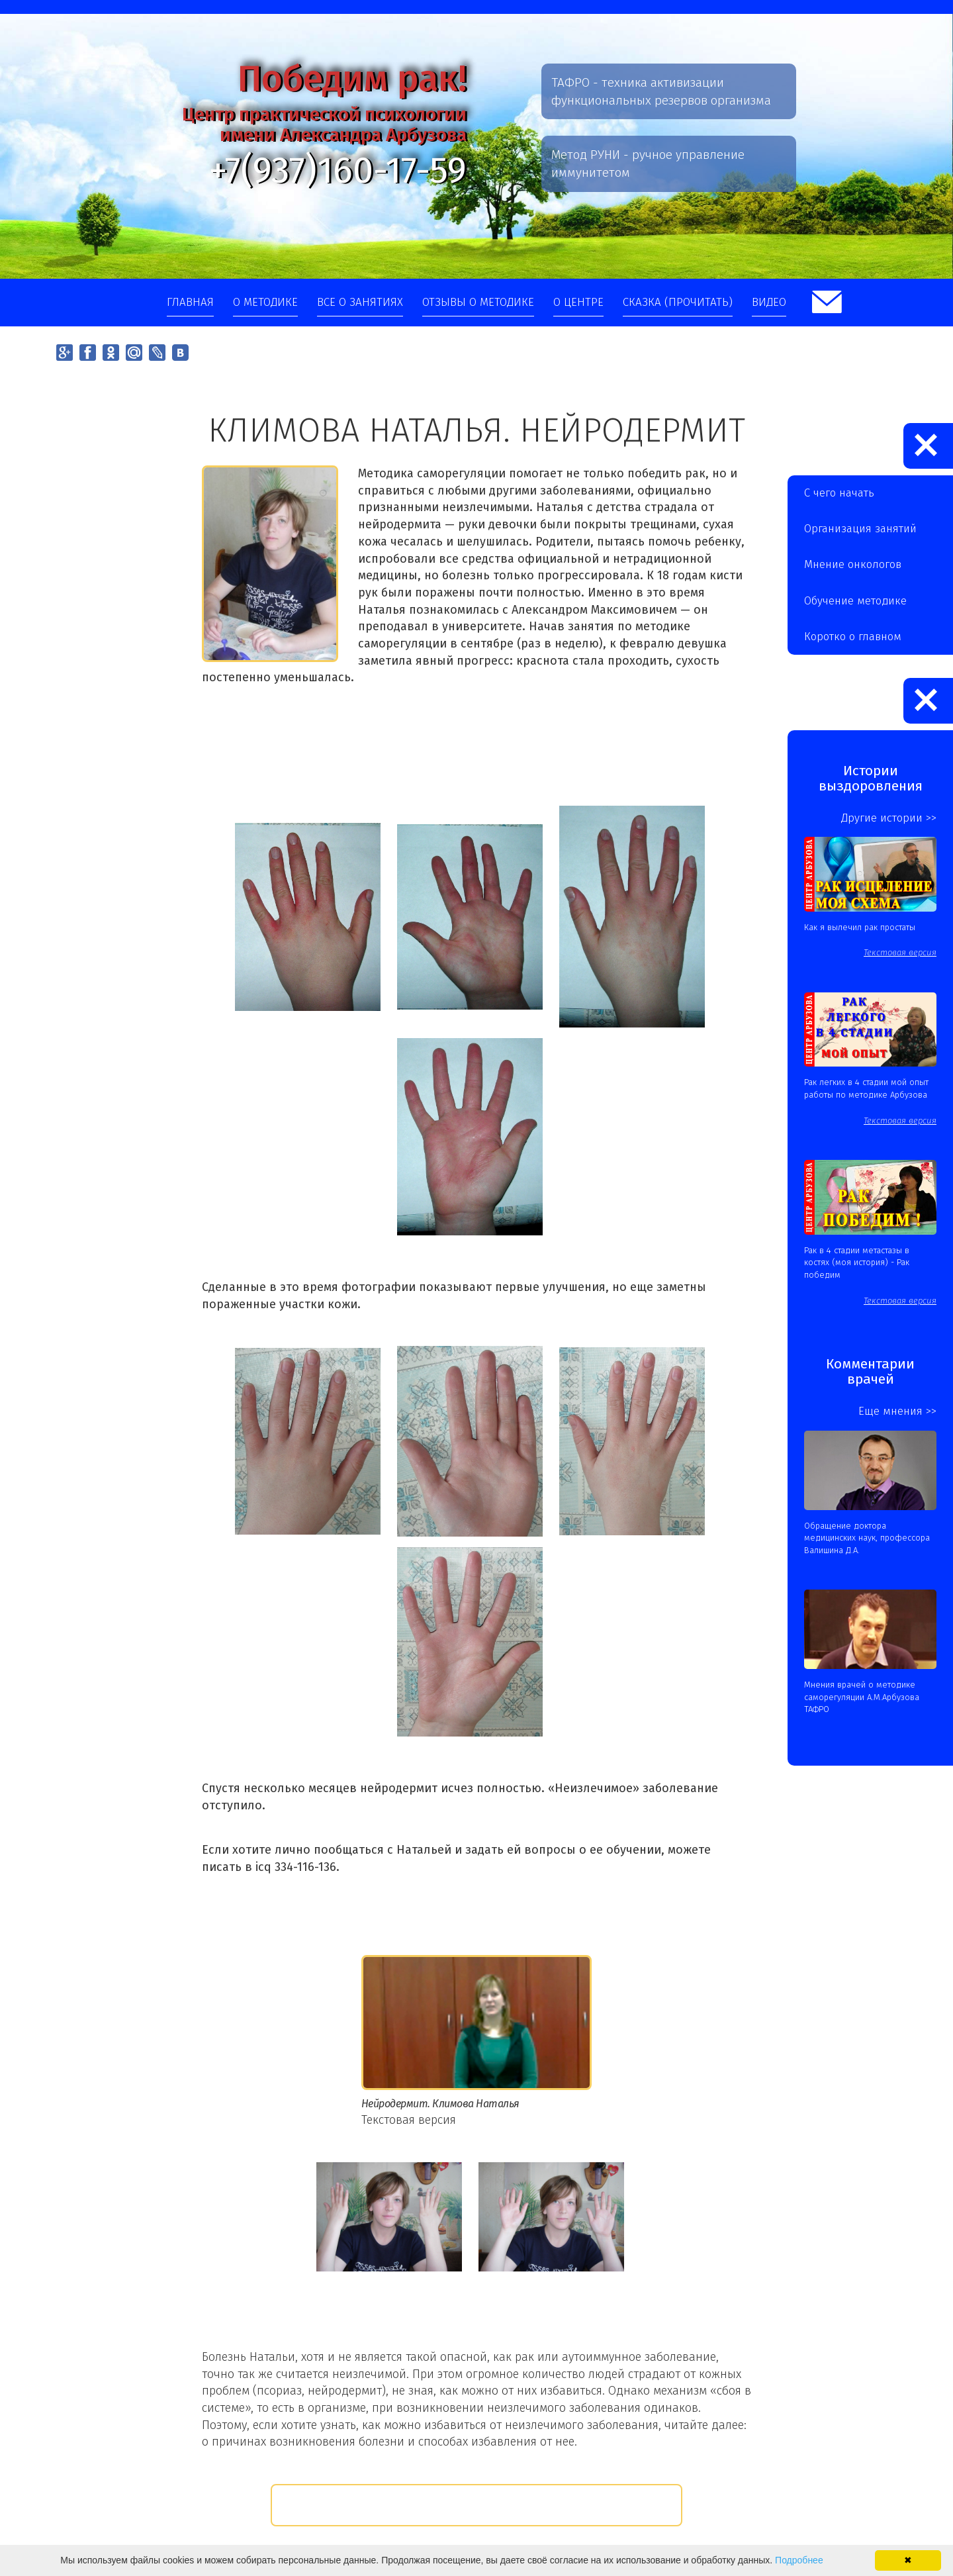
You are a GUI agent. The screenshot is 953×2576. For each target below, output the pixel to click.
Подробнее (799, 2560)
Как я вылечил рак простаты (859, 927)
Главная (190, 302)
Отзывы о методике (478, 302)
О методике (265, 302)
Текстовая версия (408, 2120)
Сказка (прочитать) (678, 302)
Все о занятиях (360, 302)
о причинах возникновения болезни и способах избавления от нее (388, 2441)
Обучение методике (855, 601)
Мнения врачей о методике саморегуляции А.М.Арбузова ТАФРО (861, 1697)
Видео (769, 302)
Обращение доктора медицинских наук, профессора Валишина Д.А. (867, 1538)
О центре (578, 302)
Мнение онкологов (852, 564)
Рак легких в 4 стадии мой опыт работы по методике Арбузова (866, 1088)
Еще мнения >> (897, 1411)
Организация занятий (860, 529)
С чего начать (839, 493)
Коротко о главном (852, 637)
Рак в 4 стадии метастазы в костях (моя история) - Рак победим (856, 1262)
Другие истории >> (888, 818)
